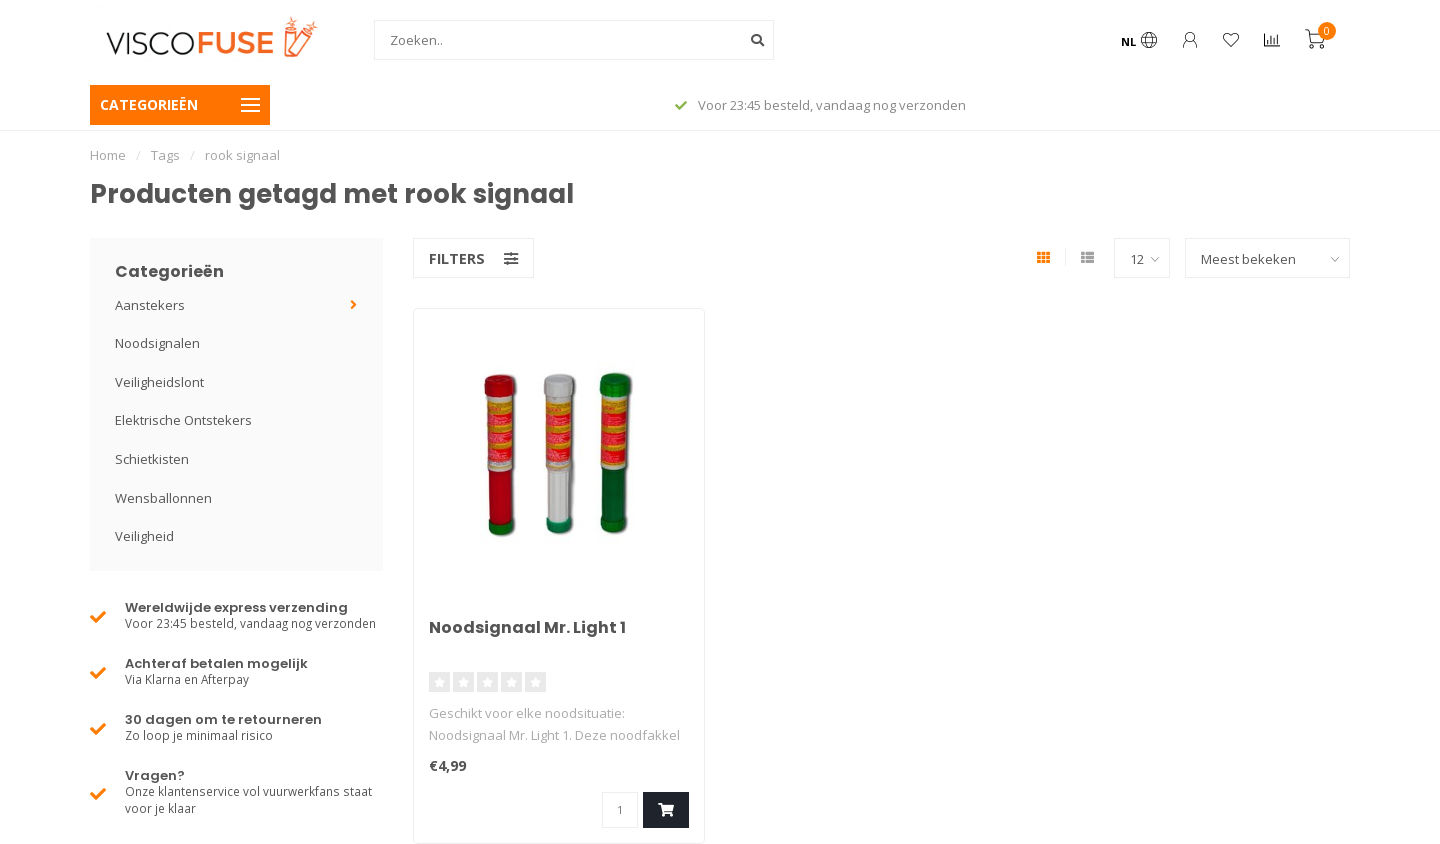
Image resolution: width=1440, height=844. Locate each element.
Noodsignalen (157, 343)
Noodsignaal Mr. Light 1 (527, 627)
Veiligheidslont (159, 382)
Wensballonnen (163, 498)
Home (108, 155)
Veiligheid (144, 536)
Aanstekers (150, 305)
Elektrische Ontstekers (183, 420)
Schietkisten (152, 459)
